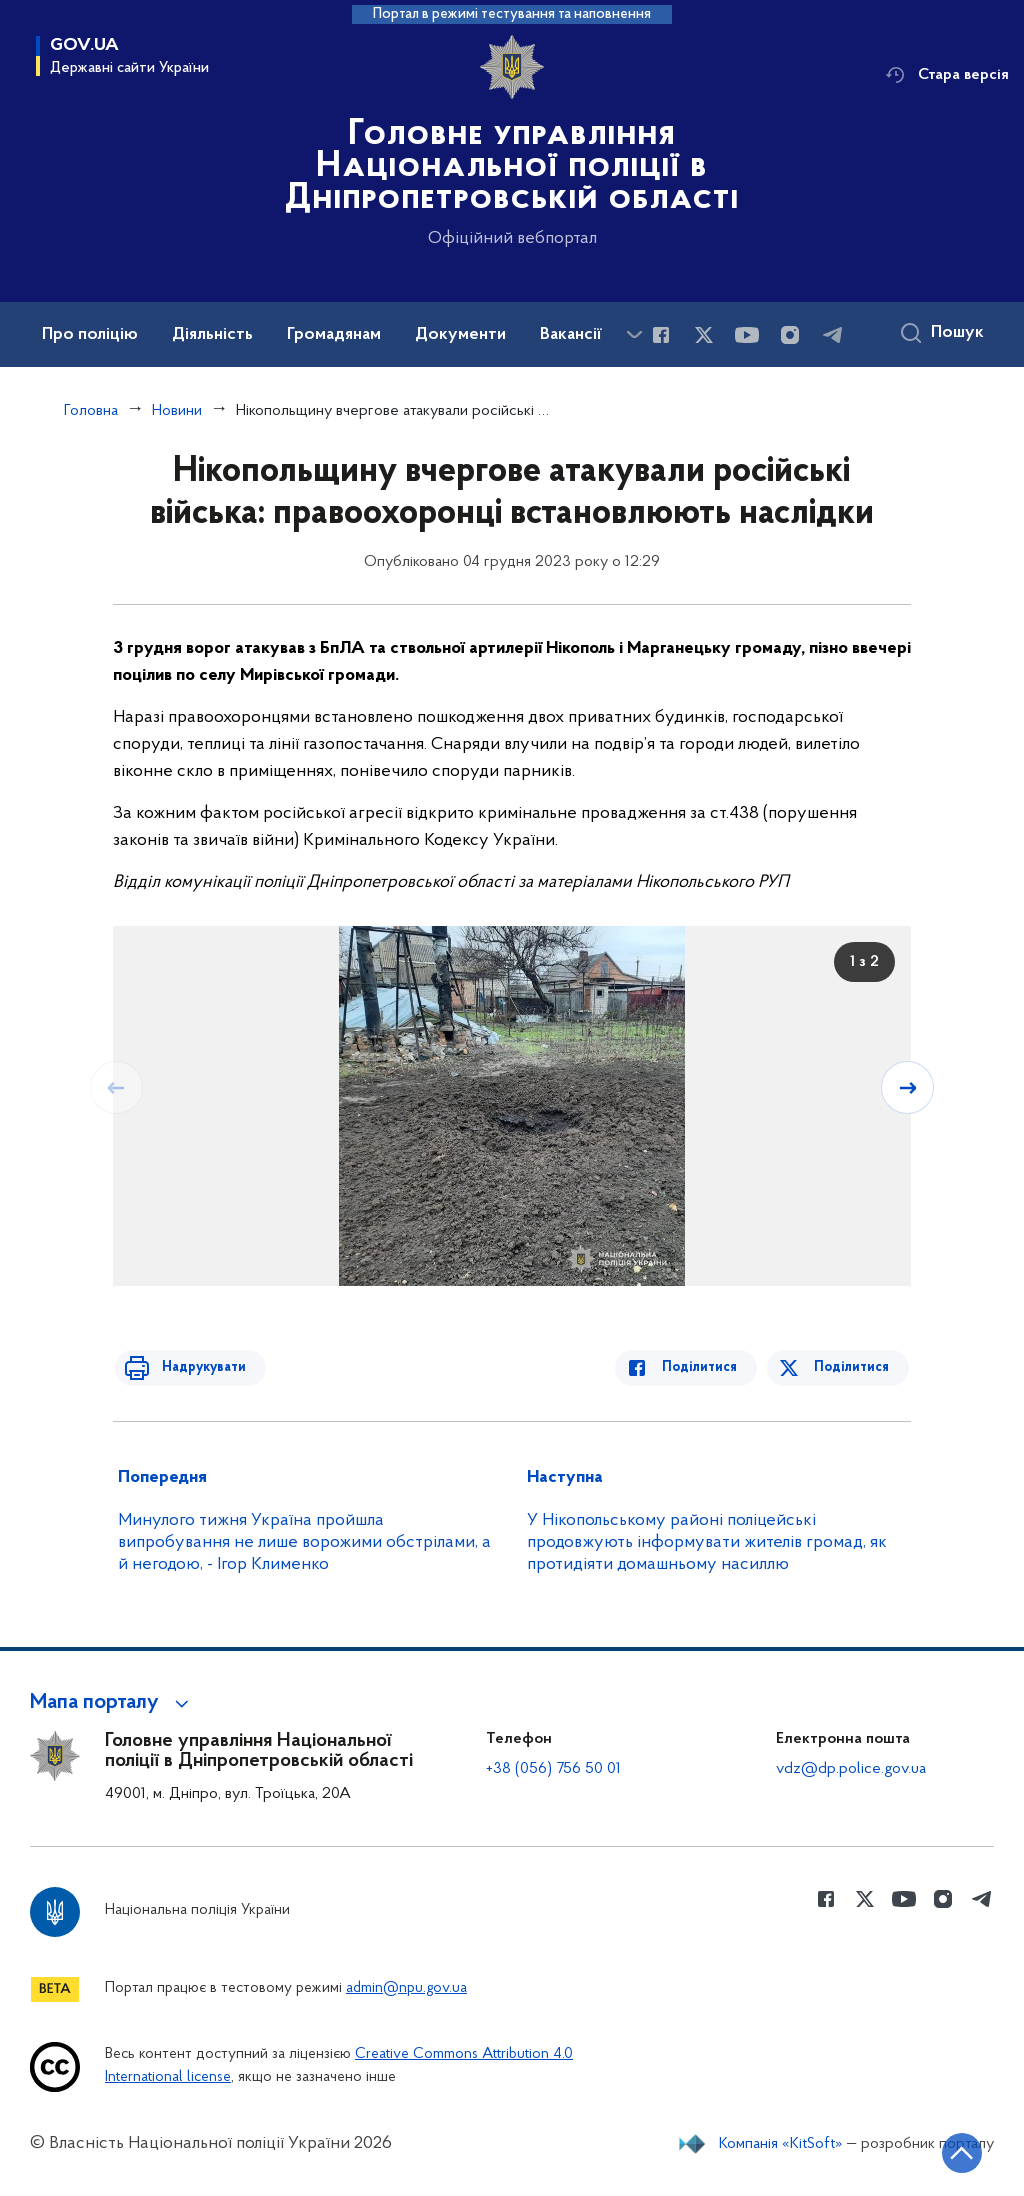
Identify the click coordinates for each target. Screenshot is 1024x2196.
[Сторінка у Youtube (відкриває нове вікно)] (747, 335)
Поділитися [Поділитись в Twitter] (853, 1367)
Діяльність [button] (212, 335)
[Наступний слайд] (909, 1087)
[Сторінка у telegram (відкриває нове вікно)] (833, 335)
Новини (177, 411)
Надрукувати (195, 1367)
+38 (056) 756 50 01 (553, 1769)
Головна (91, 411)
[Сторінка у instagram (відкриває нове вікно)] (790, 335)
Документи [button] (460, 335)
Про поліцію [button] (90, 335)
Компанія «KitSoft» (781, 2144)
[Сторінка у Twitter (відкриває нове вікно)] (704, 335)
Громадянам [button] (334, 335)
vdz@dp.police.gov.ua (851, 1769)
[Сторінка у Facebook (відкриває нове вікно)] (661, 335)
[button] (112, 1703)
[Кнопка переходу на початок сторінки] (949, 2151)
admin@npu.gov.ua (406, 1988)
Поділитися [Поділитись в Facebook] (708, 1367)
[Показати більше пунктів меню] (634, 334)
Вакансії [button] (571, 335)
